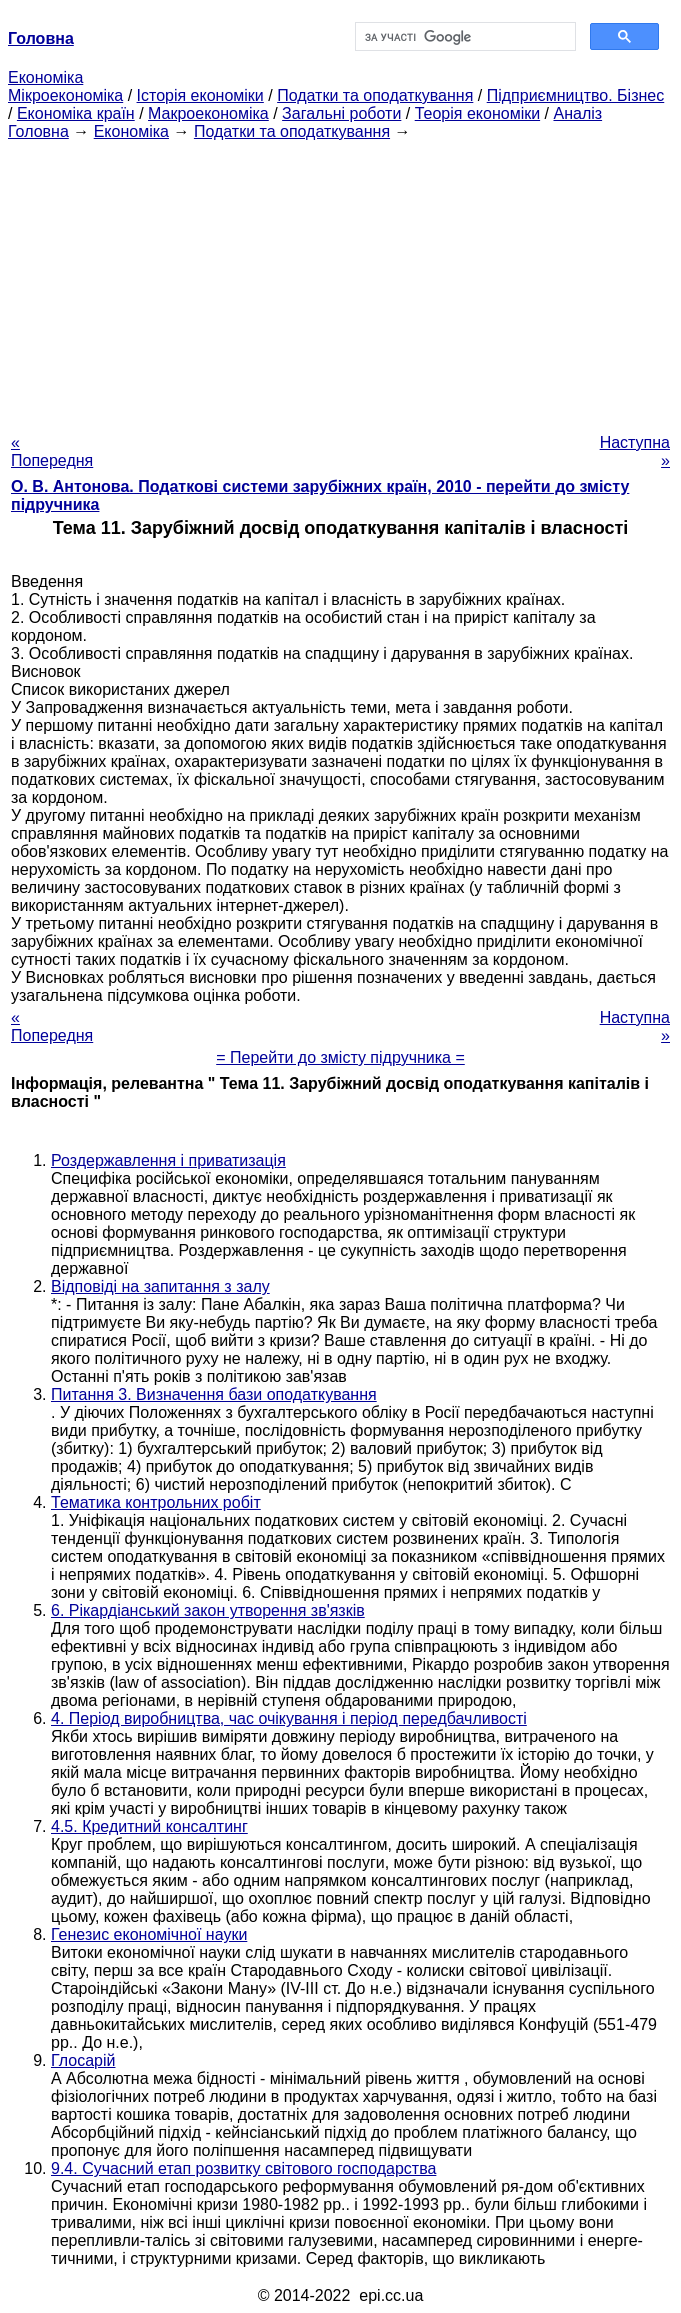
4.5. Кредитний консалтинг (149, 1826)
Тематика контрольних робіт (156, 1502)
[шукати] (464, 37)
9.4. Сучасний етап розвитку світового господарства (243, 2168)
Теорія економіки (477, 113)
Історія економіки (200, 95)
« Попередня (52, 451)
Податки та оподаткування (375, 95)
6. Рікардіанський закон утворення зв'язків (208, 1610)
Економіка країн (76, 113)
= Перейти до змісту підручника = (340, 1057)
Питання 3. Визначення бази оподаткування (214, 1394)
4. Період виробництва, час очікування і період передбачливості (289, 1718)
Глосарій (83, 2060)
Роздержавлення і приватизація (168, 1160)
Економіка (45, 77)
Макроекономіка (208, 113)
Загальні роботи (341, 113)
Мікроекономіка (65, 95)
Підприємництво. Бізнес (576, 95)
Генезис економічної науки (149, 1934)
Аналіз (577, 113)
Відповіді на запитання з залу (160, 1286)
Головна (38, 131)
